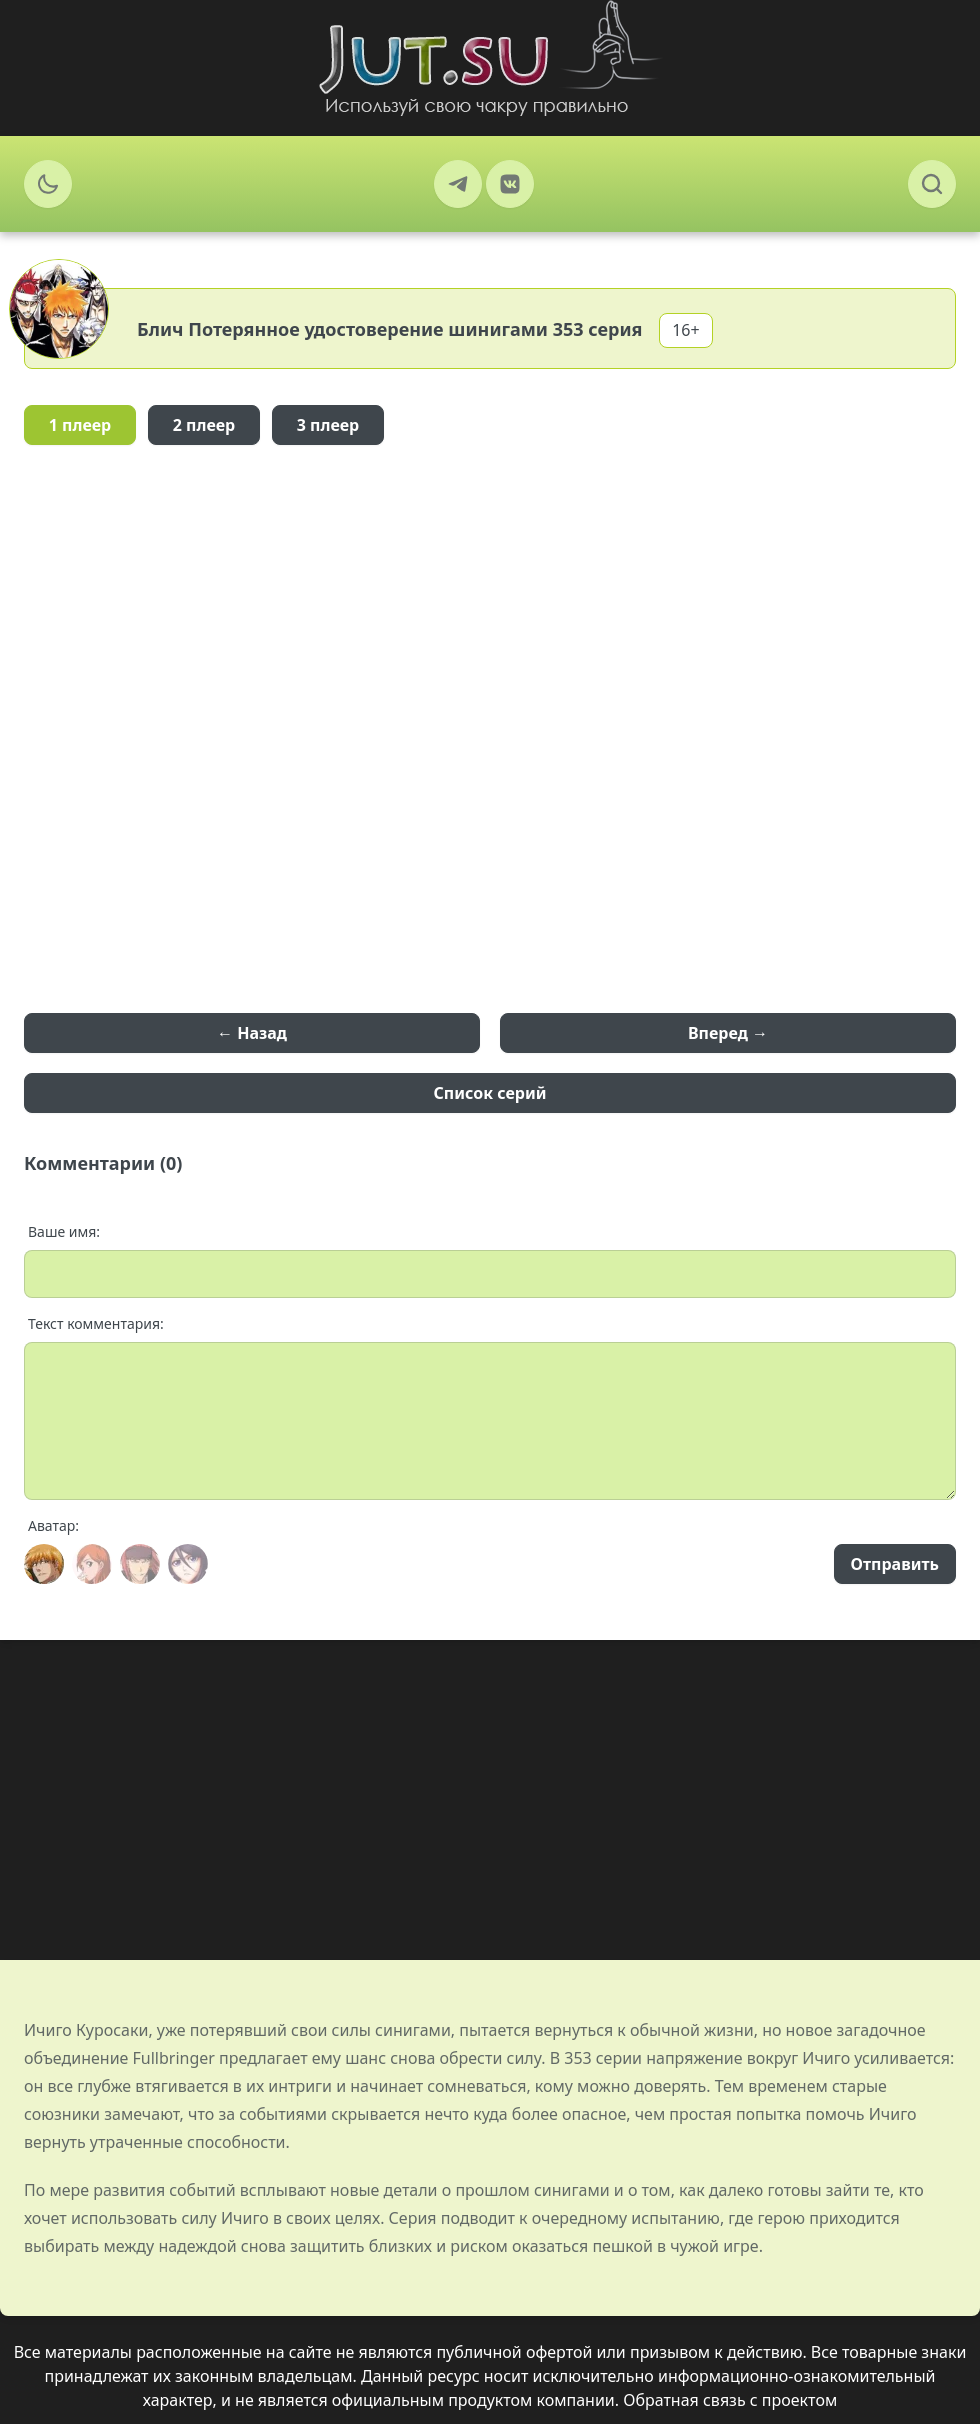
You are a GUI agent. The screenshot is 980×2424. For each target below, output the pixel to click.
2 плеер (204, 425)
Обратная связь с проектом (730, 2400)
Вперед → (728, 1033)
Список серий (490, 1093)
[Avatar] (44, 1564)
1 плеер (80, 425)
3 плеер (328, 425)
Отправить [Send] (895, 1564)
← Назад (252, 1033)
